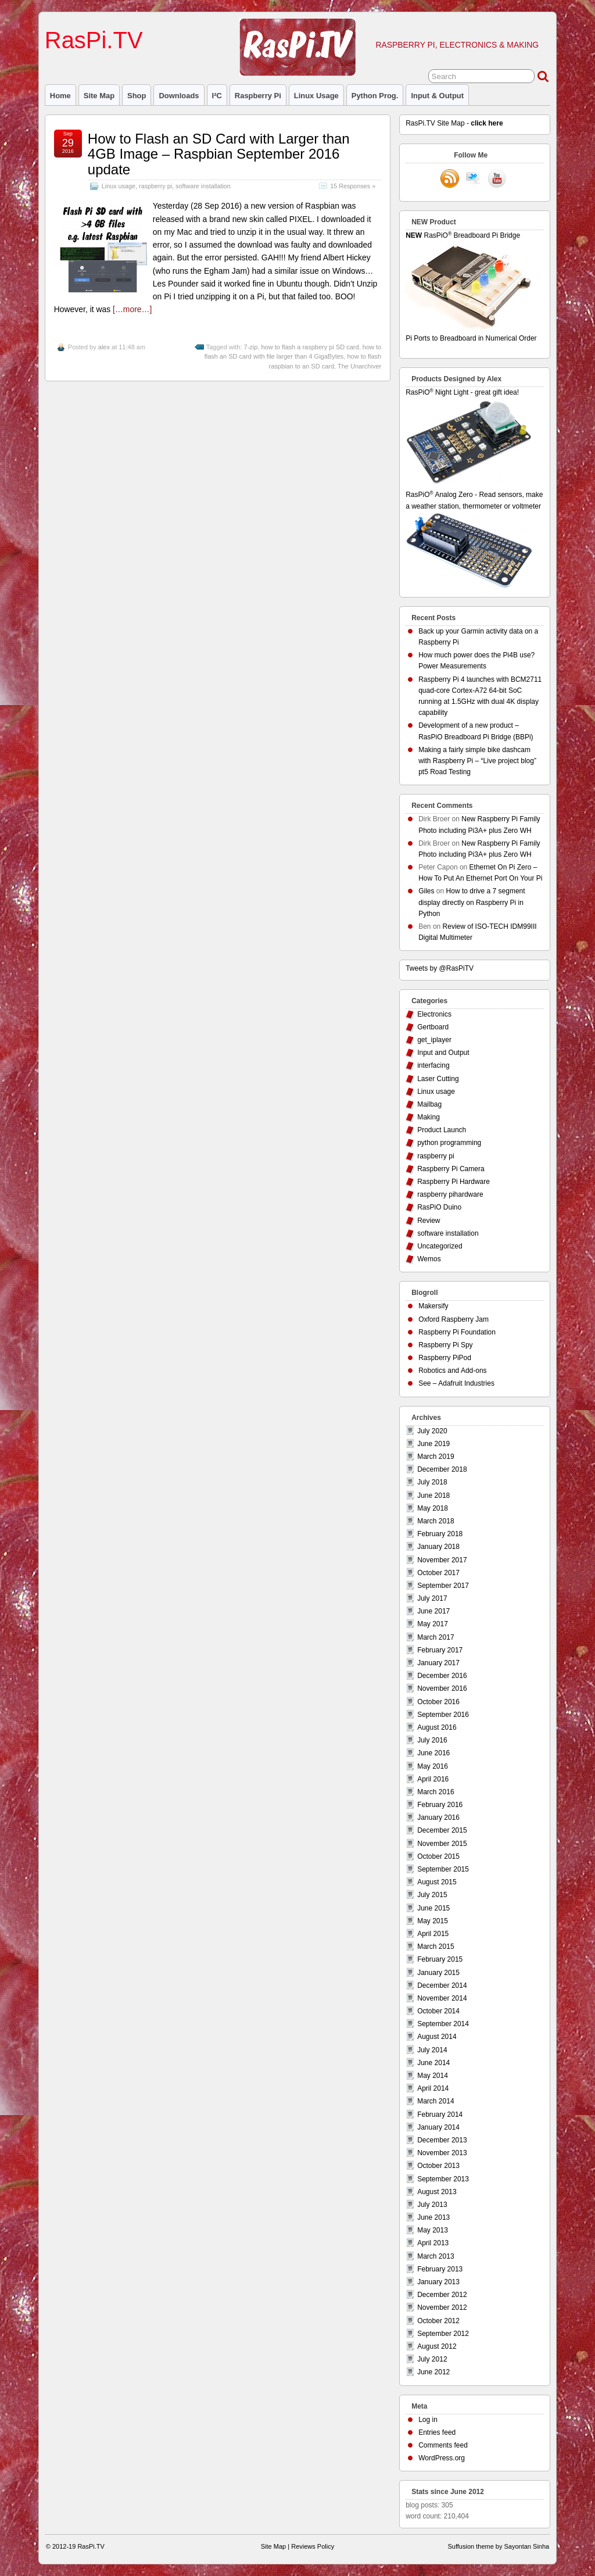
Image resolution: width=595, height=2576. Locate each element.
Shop (136, 95)
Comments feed (443, 2445)
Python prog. (375, 95)
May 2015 (432, 1921)
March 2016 (435, 1792)
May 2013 (432, 2230)
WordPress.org (441, 2458)
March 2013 (435, 2256)
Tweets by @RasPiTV (440, 968)
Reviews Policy (312, 2546)
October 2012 (438, 2321)
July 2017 (432, 1598)
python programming (449, 1143)
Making (428, 1117)
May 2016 (432, 1766)
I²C (217, 95)
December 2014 (442, 1985)
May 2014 (432, 2075)
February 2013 (440, 2269)
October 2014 (438, 2011)
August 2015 (436, 1882)
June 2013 (433, 2217)
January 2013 (438, 2282)
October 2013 (438, 2166)
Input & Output (437, 95)
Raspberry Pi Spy (445, 1345)
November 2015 (442, 1844)
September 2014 (443, 2024)
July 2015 (432, 1895)
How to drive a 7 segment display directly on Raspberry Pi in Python (471, 902)
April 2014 (433, 2088)
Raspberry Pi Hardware (453, 1182)
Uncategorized (439, 1246)
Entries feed (437, 2432)
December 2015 (442, 1830)
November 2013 (442, 2153)
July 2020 (432, 1431)
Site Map (99, 95)
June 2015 (433, 1908)
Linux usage (316, 95)
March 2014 (435, 2101)
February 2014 (440, 2114)
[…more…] (132, 309)
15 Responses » (352, 186)
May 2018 (432, 1508)
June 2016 (433, 1753)
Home (60, 95)
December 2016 (442, 1676)
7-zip (251, 347)
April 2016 (433, 1779)
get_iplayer (434, 1040)
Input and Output (443, 1053)
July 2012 (432, 2359)
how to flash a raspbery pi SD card (310, 347)
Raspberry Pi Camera (450, 1169)
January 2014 (438, 2127)
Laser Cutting (437, 1079)
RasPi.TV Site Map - (454, 123)
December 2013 (442, 2140)
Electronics (434, 1014)
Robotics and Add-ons (452, 1370)
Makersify (433, 1306)
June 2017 (433, 1611)
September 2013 (443, 2179)
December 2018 (442, 1469)
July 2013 (432, 2205)
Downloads (179, 95)
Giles (426, 891)
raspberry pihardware (450, 1194)
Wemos (428, 1259)
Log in (428, 2420)
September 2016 (443, 1715)
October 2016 (438, 1702)
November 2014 (442, 1998)
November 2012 (442, 2307)
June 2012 (433, 2372)
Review (428, 1221)
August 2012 (436, 2346)
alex (104, 347)
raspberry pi (258, 95)
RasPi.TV (94, 40)
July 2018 (432, 1482)
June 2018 (433, 1495)
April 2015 (433, 1934)
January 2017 (438, 1663)
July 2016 (432, 1740)
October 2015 (438, 1856)
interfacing (433, 1065)
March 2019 (435, 1456)
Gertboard (433, 1027)
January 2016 (438, 1817)
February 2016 (440, 1805)
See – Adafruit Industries (456, 1383)
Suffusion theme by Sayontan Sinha (498, 2546)
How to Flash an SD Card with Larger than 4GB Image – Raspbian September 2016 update (219, 154)
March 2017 (435, 1637)
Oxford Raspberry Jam (453, 1319)
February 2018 (440, 1534)
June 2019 (433, 1444)
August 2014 (436, 2037)
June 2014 (433, 2063)
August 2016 (436, 1727)
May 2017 (432, 1624)
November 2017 (442, 1560)
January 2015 (438, 1973)
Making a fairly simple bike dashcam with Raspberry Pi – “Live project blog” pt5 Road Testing (477, 761)
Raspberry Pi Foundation (457, 1332)
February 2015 (440, 1959)
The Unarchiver (359, 366)
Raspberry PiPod (444, 1358)
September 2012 (443, 2334)
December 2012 (442, 2295)
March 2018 (435, 1521)
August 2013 (436, 2192)
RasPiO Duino (439, 1207)
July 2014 (432, 2050)
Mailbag (429, 1104)
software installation (203, 186)
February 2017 (440, 1650)
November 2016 (442, 1688)
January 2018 (438, 1547)
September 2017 (443, 1586)
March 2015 (435, 1946)
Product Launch (441, 1130)
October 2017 (438, 1573)
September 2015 (443, 1869)
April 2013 (433, 2243)
